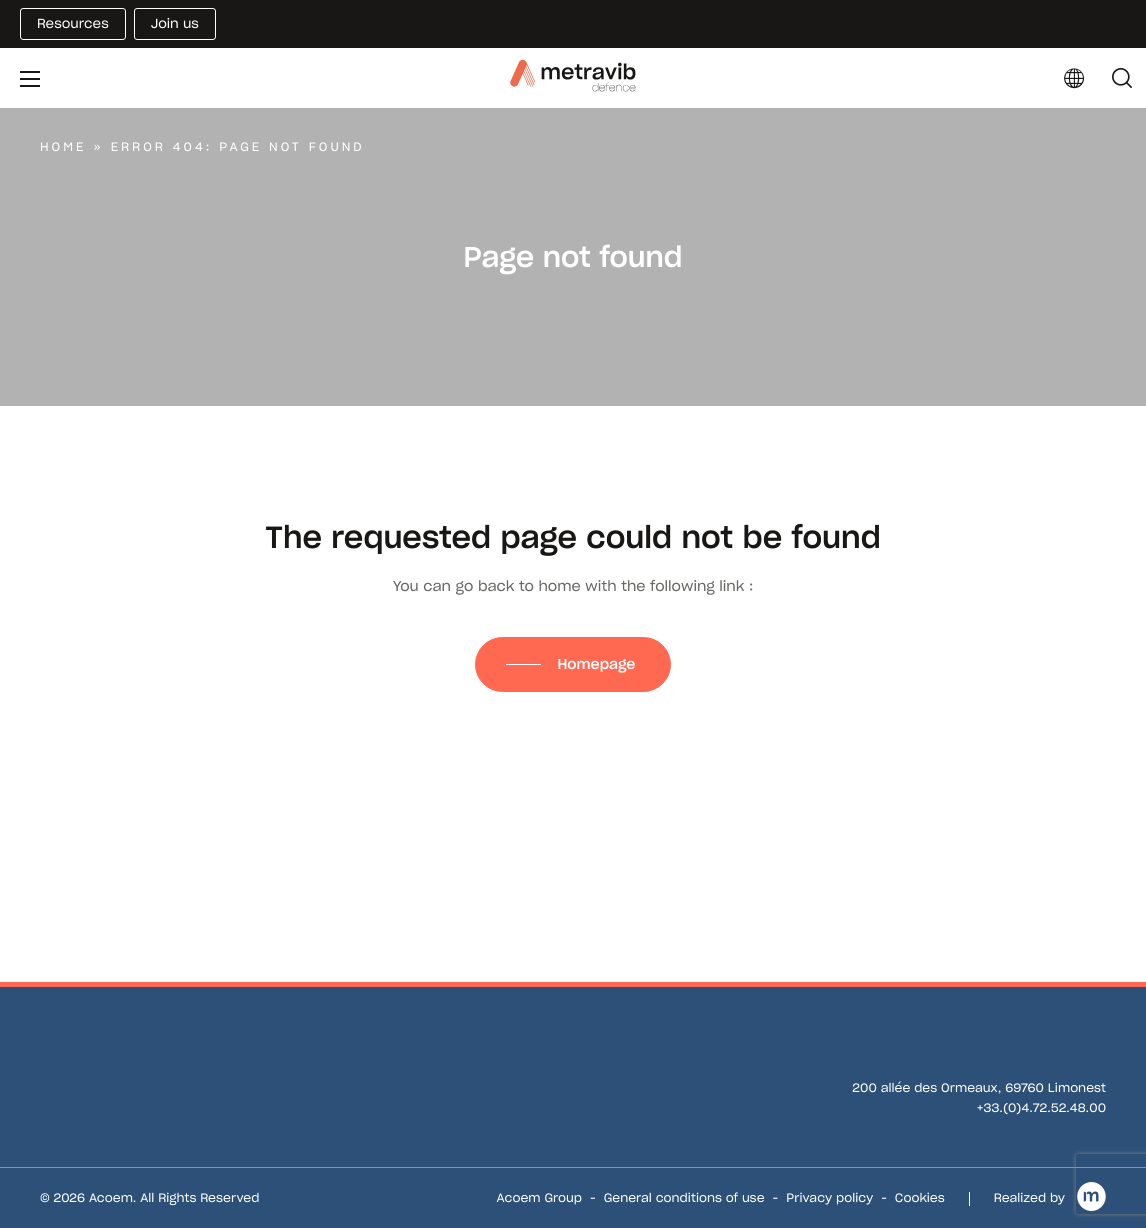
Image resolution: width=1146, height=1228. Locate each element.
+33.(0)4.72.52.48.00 (1041, 1108)
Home (63, 147)
